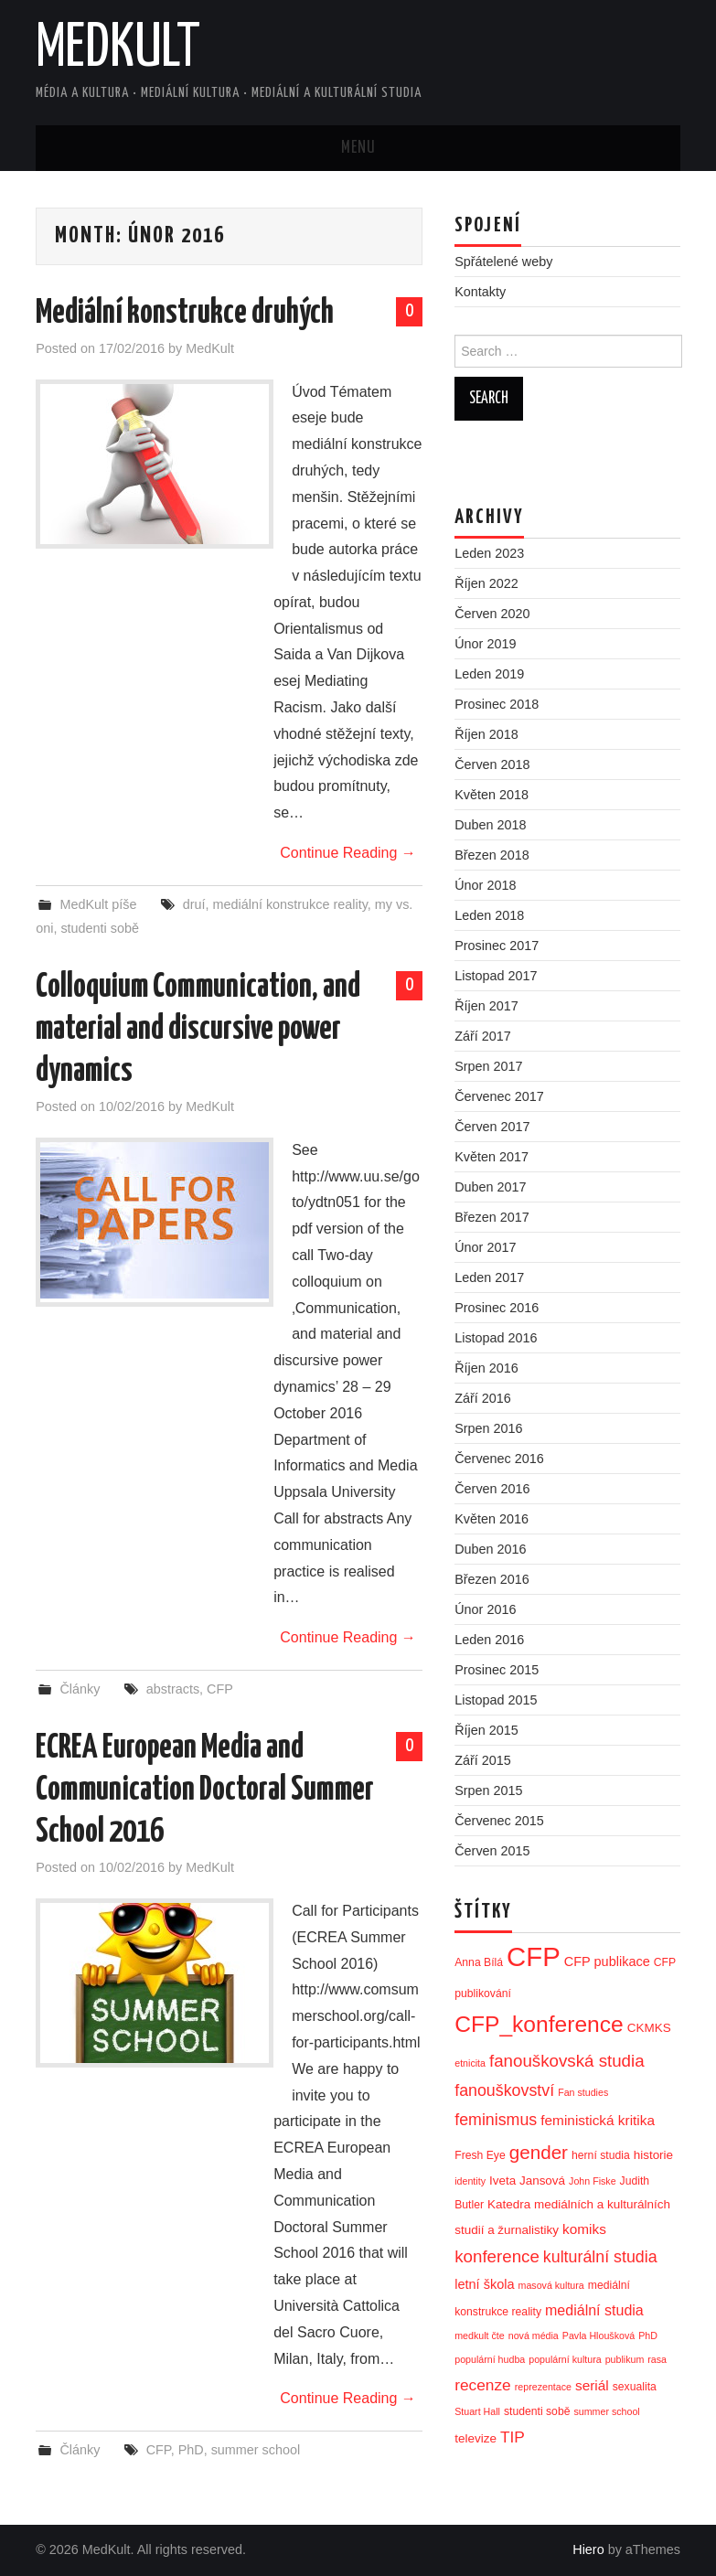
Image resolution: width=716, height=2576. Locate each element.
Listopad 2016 (495, 1338)
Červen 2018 (491, 764)
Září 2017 (482, 1036)
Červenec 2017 (499, 1096)
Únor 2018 (485, 885)
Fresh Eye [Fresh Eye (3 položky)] (480, 2155)
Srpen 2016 (488, 1428)
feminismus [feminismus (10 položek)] (495, 2120)
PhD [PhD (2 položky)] (647, 2335)
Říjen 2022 (486, 583)
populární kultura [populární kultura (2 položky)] (565, 2359)
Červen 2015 (491, 1851)
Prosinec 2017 (496, 945)
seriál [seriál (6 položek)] (592, 2385)
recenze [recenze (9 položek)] (482, 2385)
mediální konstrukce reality (290, 904)
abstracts (172, 1689)
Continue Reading (348, 852)
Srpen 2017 (488, 1066)
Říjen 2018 (486, 734)
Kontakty (480, 291)
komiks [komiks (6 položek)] (584, 2229)
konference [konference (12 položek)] (497, 2256)
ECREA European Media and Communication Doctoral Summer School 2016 (205, 1790)
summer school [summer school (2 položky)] (606, 2411)
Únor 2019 (485, 643)
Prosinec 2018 (496, 704)
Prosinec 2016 (496, 1307)
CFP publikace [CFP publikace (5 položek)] (607, 1961)
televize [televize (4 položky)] (475, 2438)
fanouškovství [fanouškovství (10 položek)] (504, 2090)
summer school (256, 2449)
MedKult (118, 49)
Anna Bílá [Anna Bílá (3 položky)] (478, 1962)
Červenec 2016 (499, 1458)
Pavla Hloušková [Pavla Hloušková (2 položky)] (598, 2335)
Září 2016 (482, 1398)
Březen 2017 (491, 1217)
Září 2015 (482, 1760)
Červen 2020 (491, 613)
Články (79, 1689)
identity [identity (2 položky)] (470, 2180)
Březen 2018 (491, 855)
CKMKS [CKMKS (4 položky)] (649, 2028)
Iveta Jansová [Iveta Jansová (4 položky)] (527, 2180)
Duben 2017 (490, 1187)
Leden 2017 (489, 1277)
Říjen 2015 (486, 1730)
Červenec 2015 (499, 1820)
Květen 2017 (491, 1156)
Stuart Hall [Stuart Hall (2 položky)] (477, 2411)
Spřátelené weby (503, 261)
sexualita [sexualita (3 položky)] (635, 2386)
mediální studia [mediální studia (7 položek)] (594, 2310)
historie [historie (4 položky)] (653, 2155)
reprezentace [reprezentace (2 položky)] (543, 2386)
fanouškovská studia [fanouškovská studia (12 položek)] (567, 2060)
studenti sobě (99, 928)
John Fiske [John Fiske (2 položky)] (592, 2180)
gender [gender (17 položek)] (538, 2152)
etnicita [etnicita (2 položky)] (470, 2063)
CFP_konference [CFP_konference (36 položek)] (539, 2024)
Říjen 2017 (486, 1006)
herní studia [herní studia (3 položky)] (601, 2155)
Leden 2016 (489, 1639)
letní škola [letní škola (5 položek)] (484, 2284)
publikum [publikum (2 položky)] (625, 2359)
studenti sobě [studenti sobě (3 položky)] (537, 2411)
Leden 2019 (489, 674)
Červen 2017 (491, 1126)
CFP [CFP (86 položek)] (534, 1956)
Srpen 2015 (488, 1790)
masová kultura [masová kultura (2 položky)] (551, 2285)
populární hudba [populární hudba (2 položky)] (489, 2359)
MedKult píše (97, 904)
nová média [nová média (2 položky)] (533, 2335)
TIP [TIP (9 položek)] (512, 2437)
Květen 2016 (491, 1519)
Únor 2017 (485, 1247)
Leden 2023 (489, 553)
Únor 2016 (485, 1609)
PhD (191, 2449)
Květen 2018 (491, 794)
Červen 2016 (491, 1488)
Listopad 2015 (495, 1700)
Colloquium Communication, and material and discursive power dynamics (198, 1029)
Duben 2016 (490, 1549)
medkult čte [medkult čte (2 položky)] (479, 2335)
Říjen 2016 (486, 1368)
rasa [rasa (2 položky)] (657, 2359)
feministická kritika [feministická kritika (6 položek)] (597, 2120)
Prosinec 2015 (496, 1669)
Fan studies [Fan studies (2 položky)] (583, 2092)
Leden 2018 (489, 915)
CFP (220, 1689)
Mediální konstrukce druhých (185, 313)
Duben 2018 (490, 825)
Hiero (588, 2549)
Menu (358, 148)
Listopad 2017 (495, 975)
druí (194, 904)
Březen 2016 (491, 1579)
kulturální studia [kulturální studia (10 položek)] (600, 2257)
